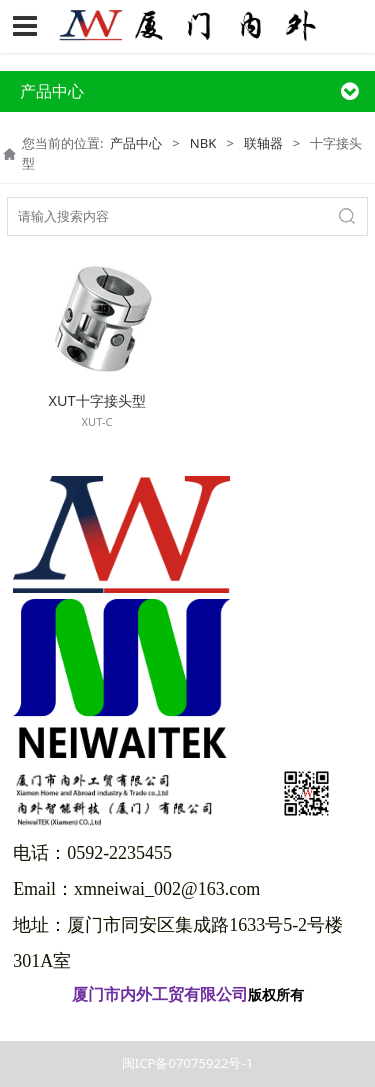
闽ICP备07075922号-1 (187, 1063)
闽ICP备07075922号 (187, 1022)
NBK (203, 143)
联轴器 (263, 143)
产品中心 (136, 143)
